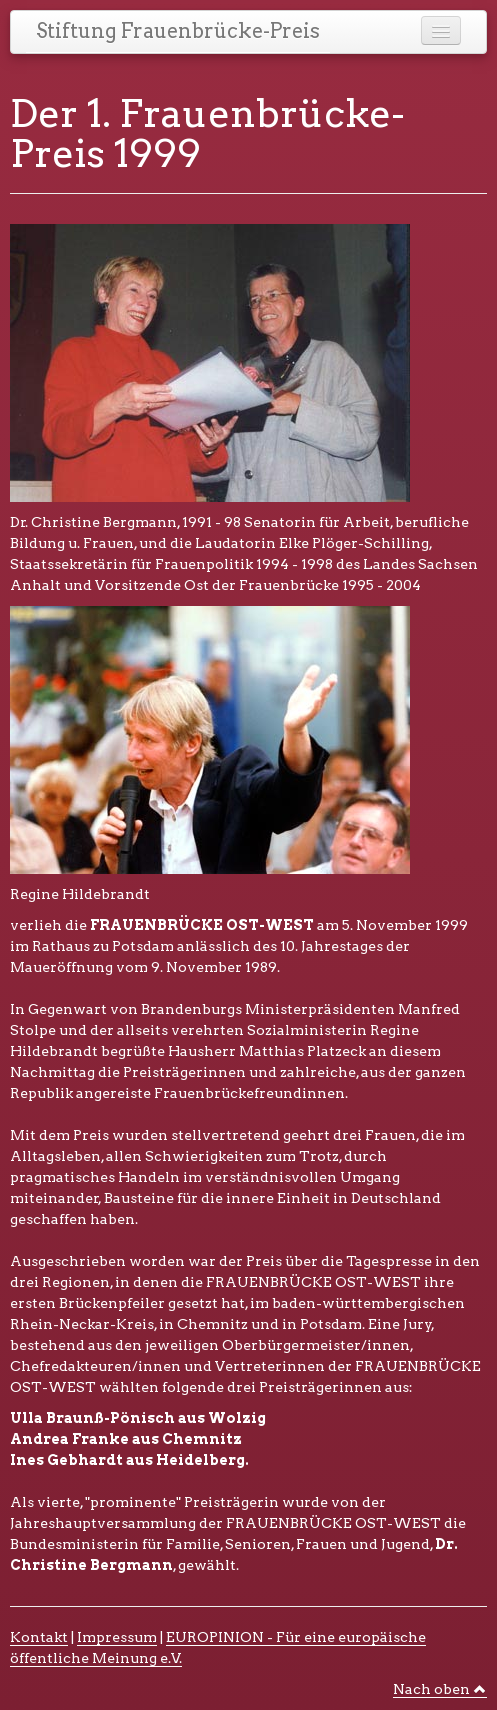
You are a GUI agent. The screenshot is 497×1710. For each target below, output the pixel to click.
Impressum (117, 1637)
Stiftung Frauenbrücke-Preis (178, 31)
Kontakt (39, 1637)
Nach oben (440, 1689)
